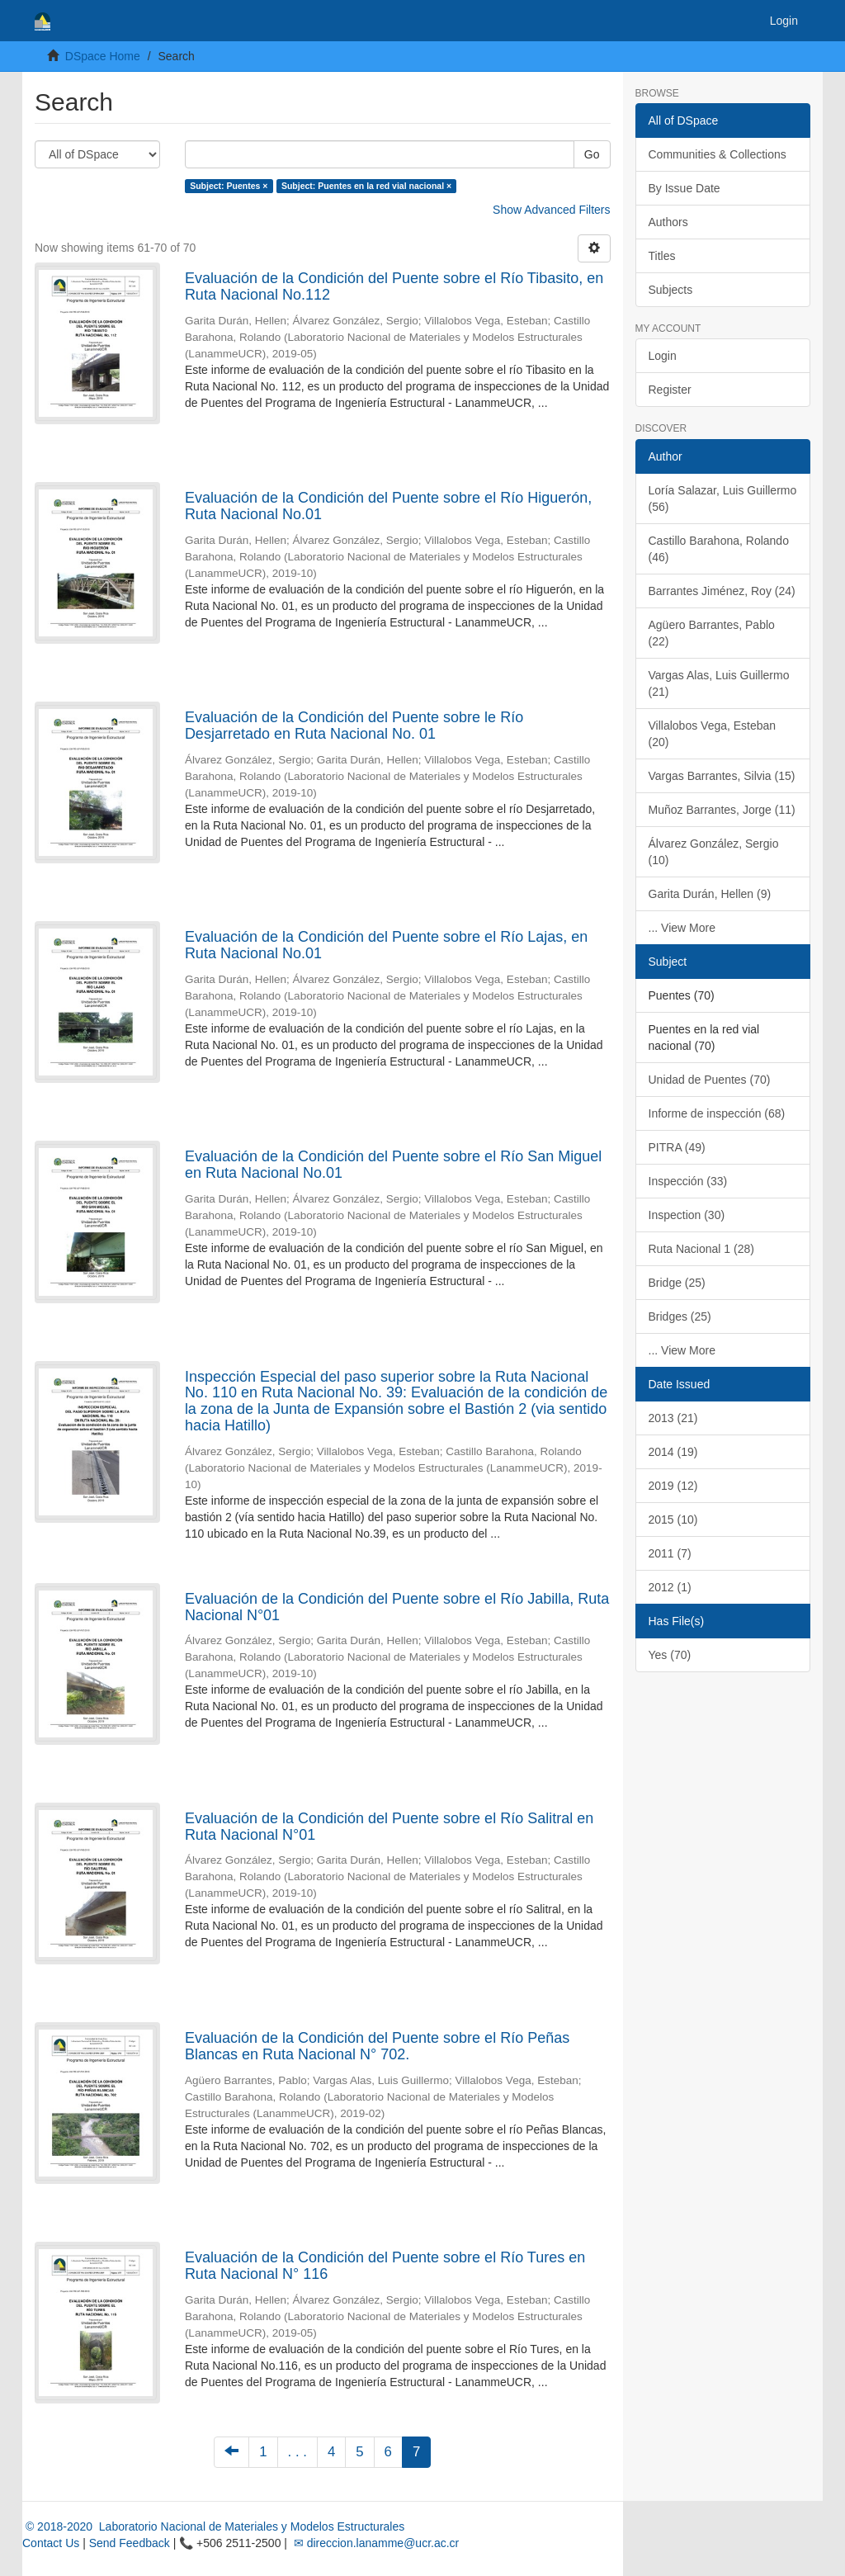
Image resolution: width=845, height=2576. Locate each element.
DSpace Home (102, 56)
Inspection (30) (687, 1215)
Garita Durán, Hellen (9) (710, 893)
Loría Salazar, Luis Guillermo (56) (723, 498)
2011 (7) (670, 1553)
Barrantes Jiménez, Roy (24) (722, 591)
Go (592, 154)
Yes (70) (670, 1654)
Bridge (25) (677, 1282)
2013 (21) (673, 1418)
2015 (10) (673, 1519)
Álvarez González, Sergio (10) (714, 852)
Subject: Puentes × (228, 186)
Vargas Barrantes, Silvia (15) (722, 775)
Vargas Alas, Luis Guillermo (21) (719, 683)
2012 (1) (670, 1587)
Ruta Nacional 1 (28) (701, 1248)
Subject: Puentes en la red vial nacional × (366, 186)
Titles (662, 255)
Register (670, 389)
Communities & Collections (717, 154)
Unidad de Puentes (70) (710, 1079)
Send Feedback (129, 2543)
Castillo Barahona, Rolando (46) (719, 549)
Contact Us (50, 2543)
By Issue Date (684, 188)
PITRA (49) (677, 1147)
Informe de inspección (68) (717, 1113)
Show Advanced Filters (551, 209)
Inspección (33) (688, 1181)
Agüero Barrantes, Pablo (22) (712, 633)
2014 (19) (673, 1451)
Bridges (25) (680, 1316)
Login (663, 355)
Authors (668, 222)
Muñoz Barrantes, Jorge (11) (722, 809)
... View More (682, 927)
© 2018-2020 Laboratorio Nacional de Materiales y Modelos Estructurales (213, 2526)
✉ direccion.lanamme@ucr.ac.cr (374, 2543)
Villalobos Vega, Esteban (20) (713, 734)
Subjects (671, 289)
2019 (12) (673, 1485)
